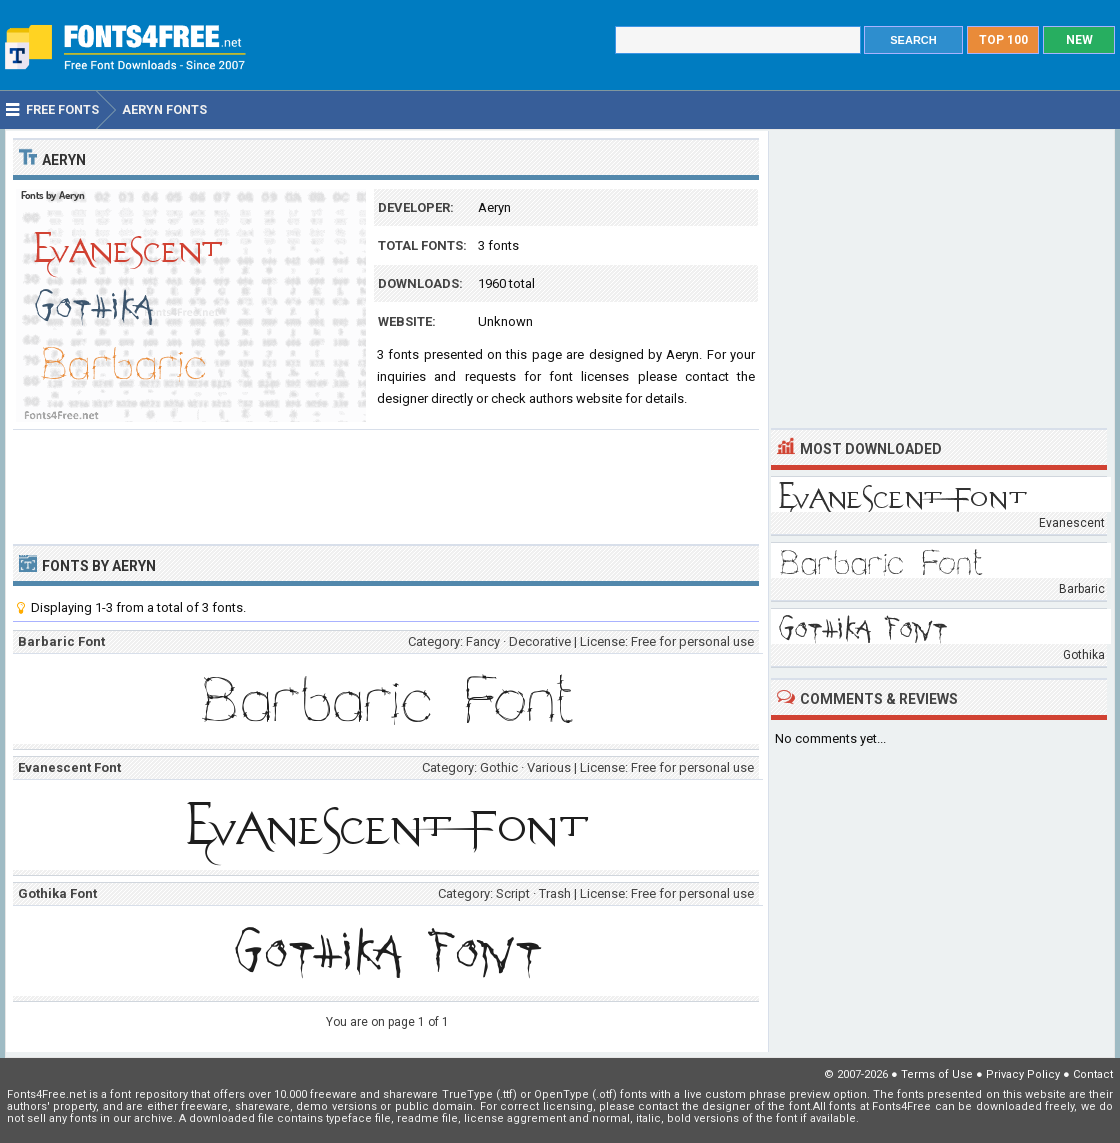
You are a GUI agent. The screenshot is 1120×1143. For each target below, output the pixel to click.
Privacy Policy (1023, 1074)
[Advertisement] (386, 485)
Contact (1093, 1074)
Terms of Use (937, 1074)
